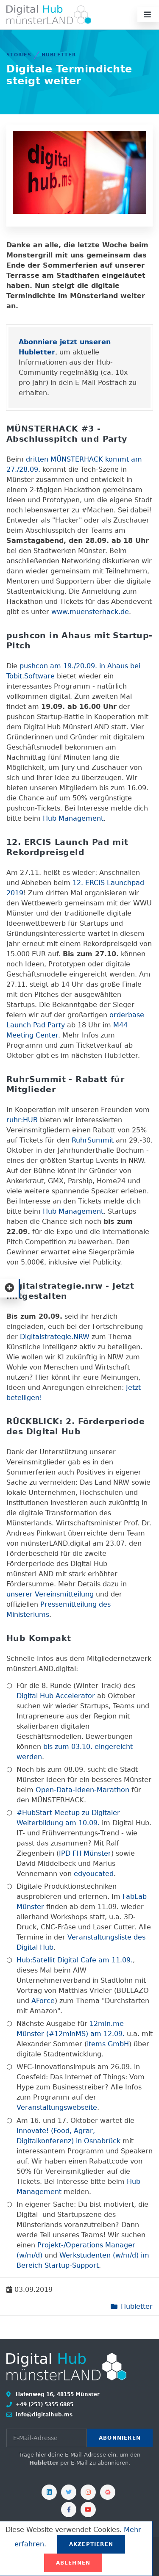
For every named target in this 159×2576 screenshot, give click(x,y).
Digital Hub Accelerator (56, 1696)
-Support (84, 2265)
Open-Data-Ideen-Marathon (82, 1790)
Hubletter (59, 55)
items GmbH (108, 2044)
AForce (43, 2001)
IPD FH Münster (85, 1853)
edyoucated (94, 1874)
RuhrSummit (93, 1140)
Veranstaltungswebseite (57, 2107)
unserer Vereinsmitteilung (50, 1594)
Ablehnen (73, 2563)
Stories (18, 55)
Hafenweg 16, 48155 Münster (57, 2394)
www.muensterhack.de (90, 612)
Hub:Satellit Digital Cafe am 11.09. (75, 1960)
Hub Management (73, 818)
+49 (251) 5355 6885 (43, 2404)
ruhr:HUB (22, 1120)
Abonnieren (120, 2438)
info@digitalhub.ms (43, 2415)
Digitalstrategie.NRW (54, 1337)
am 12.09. (106, 2034)
